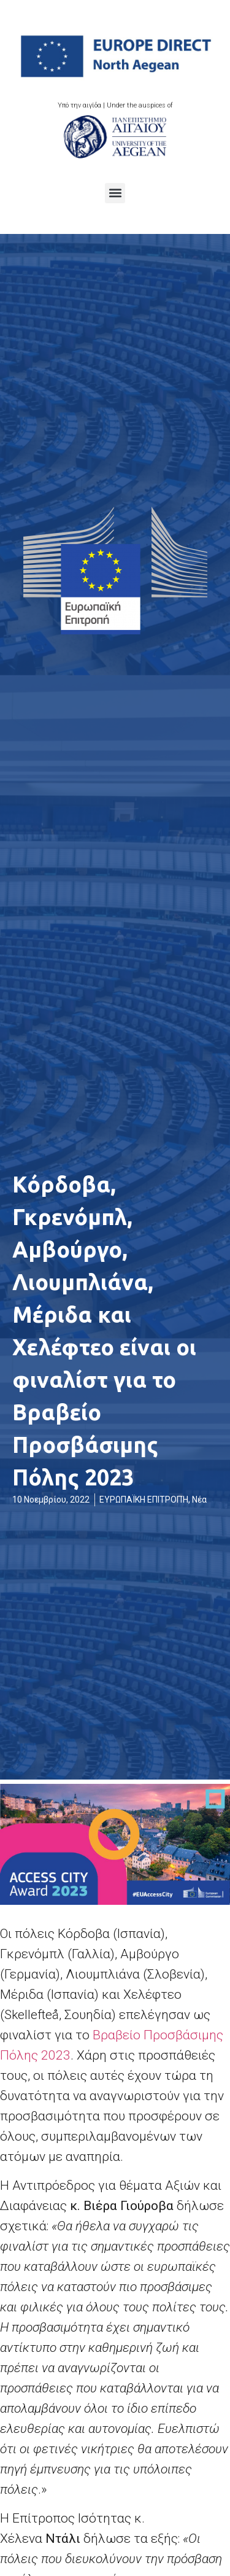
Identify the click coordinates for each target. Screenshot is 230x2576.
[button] (115, 193)
